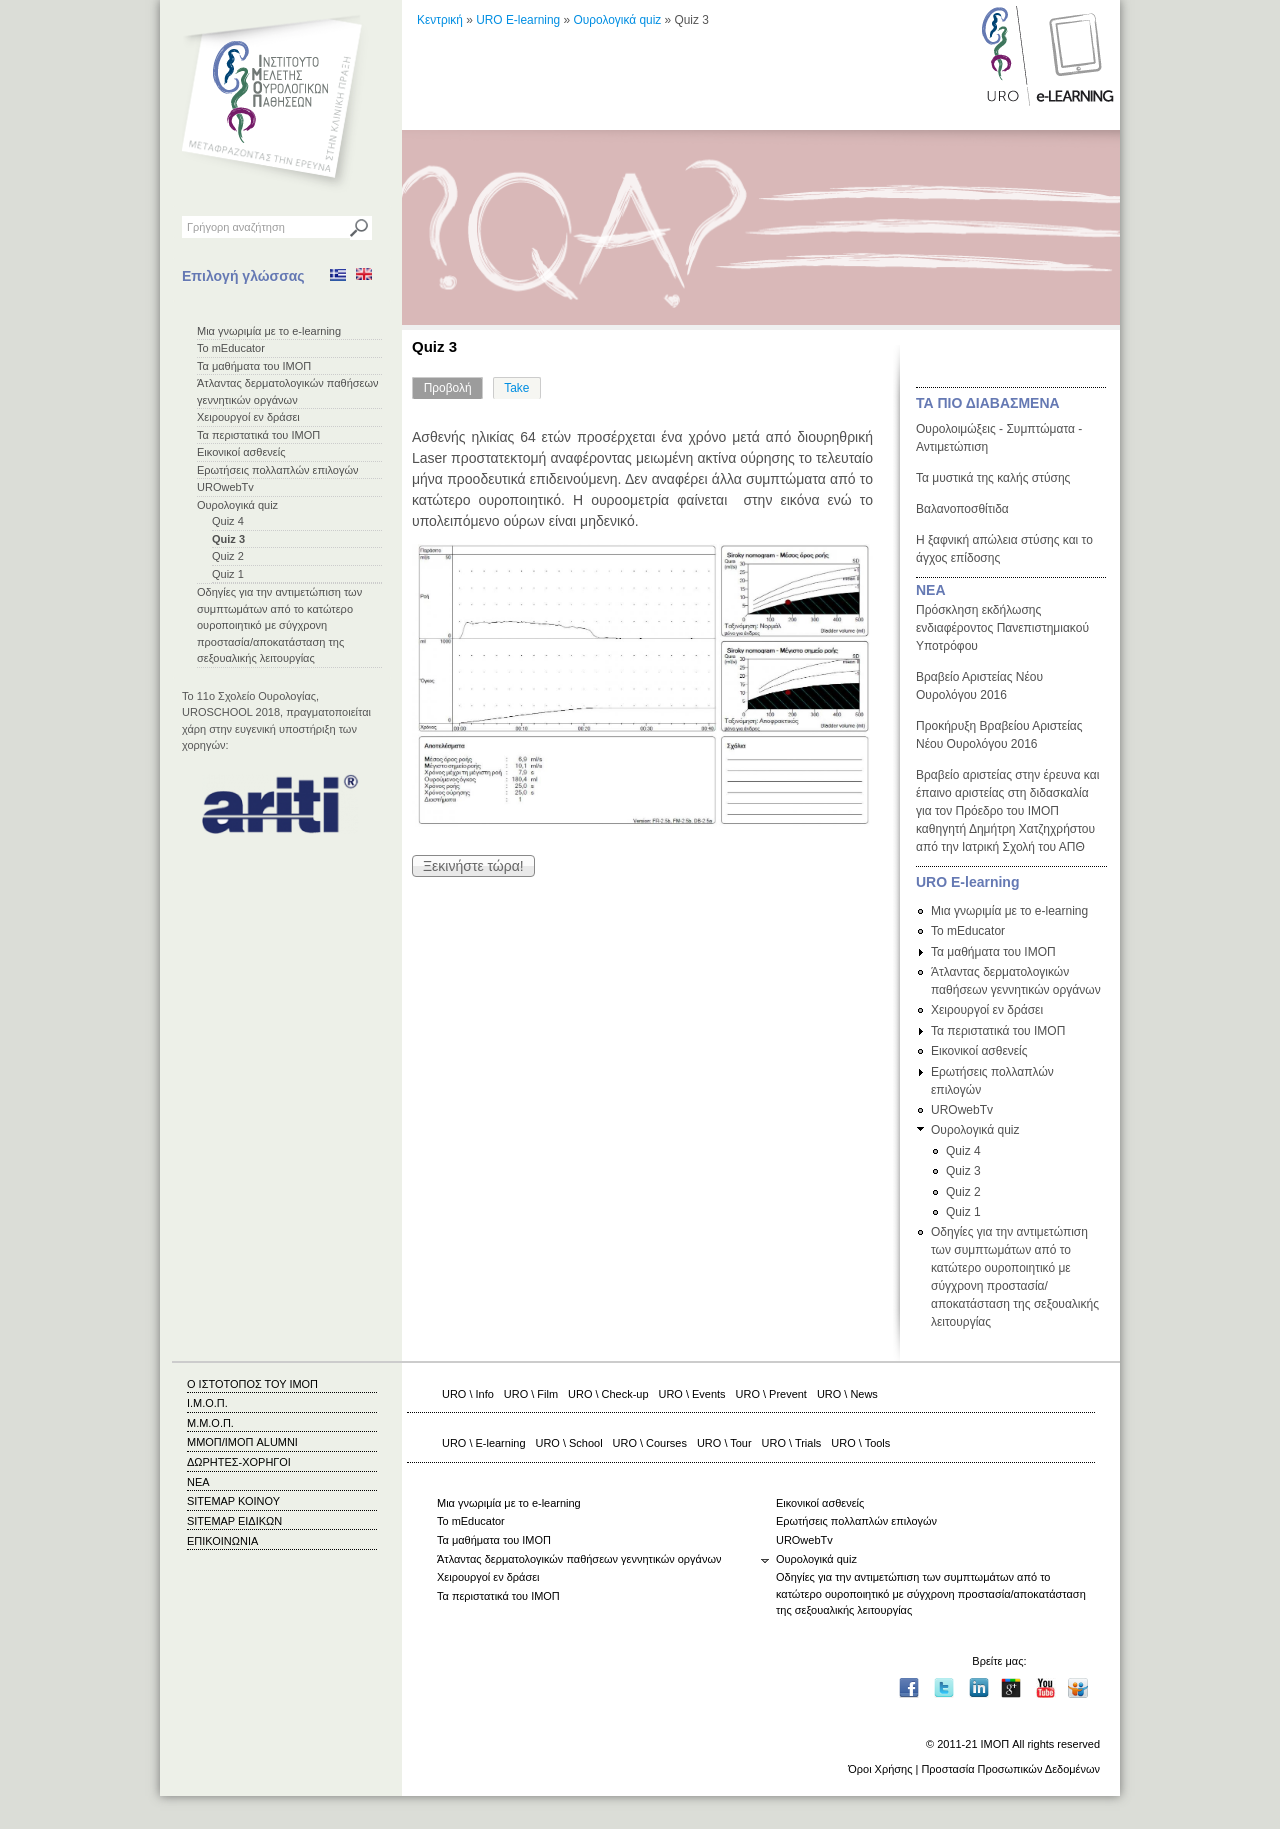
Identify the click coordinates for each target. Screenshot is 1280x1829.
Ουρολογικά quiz (237, 505)
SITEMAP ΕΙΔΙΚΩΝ (234, 1521)
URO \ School (569, 1443)
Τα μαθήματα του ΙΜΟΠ (254, 366)
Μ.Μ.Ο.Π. (210, 1423)
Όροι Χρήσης (880, 1769)
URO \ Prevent (771, 1394)
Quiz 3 (228, 539)
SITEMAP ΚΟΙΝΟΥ (233, 1501)
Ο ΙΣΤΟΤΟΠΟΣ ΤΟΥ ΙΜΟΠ (252, 1384)
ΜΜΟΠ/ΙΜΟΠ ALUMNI (242, 1442)
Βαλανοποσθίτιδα (962, 509)
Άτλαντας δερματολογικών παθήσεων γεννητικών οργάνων (579, 1559)
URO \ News (847, 1394)
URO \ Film (531, 1394)
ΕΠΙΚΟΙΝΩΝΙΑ (222, 1541)
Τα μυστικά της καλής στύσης (993, 478)
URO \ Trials (792, 1443)
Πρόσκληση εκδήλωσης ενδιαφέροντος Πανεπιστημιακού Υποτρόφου (1002, 628)
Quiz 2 (228, 556)
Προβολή (454, 386)
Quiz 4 (228, 521)
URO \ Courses (650, 1443)
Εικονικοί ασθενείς (241, 452)
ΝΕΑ (931, 590)
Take (516, 388)
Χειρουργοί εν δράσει (248, 417)
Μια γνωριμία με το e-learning (269, 331)
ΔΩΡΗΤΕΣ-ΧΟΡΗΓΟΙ (239, 1462)
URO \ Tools (860, 1443)
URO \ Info (468, 1394)
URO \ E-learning (484, 1443)
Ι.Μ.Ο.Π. (207, 1403)
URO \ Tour (724, 1443)
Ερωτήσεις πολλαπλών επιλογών (278, 470)
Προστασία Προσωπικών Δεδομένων (1010, 1769)
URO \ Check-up (608, 1394)
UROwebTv (225, 487)
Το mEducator (231, 348)
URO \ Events (692, 1394)
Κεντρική (440, 20)
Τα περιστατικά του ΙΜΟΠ (258, 435)
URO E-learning (518, 20)
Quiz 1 (228, 574)
